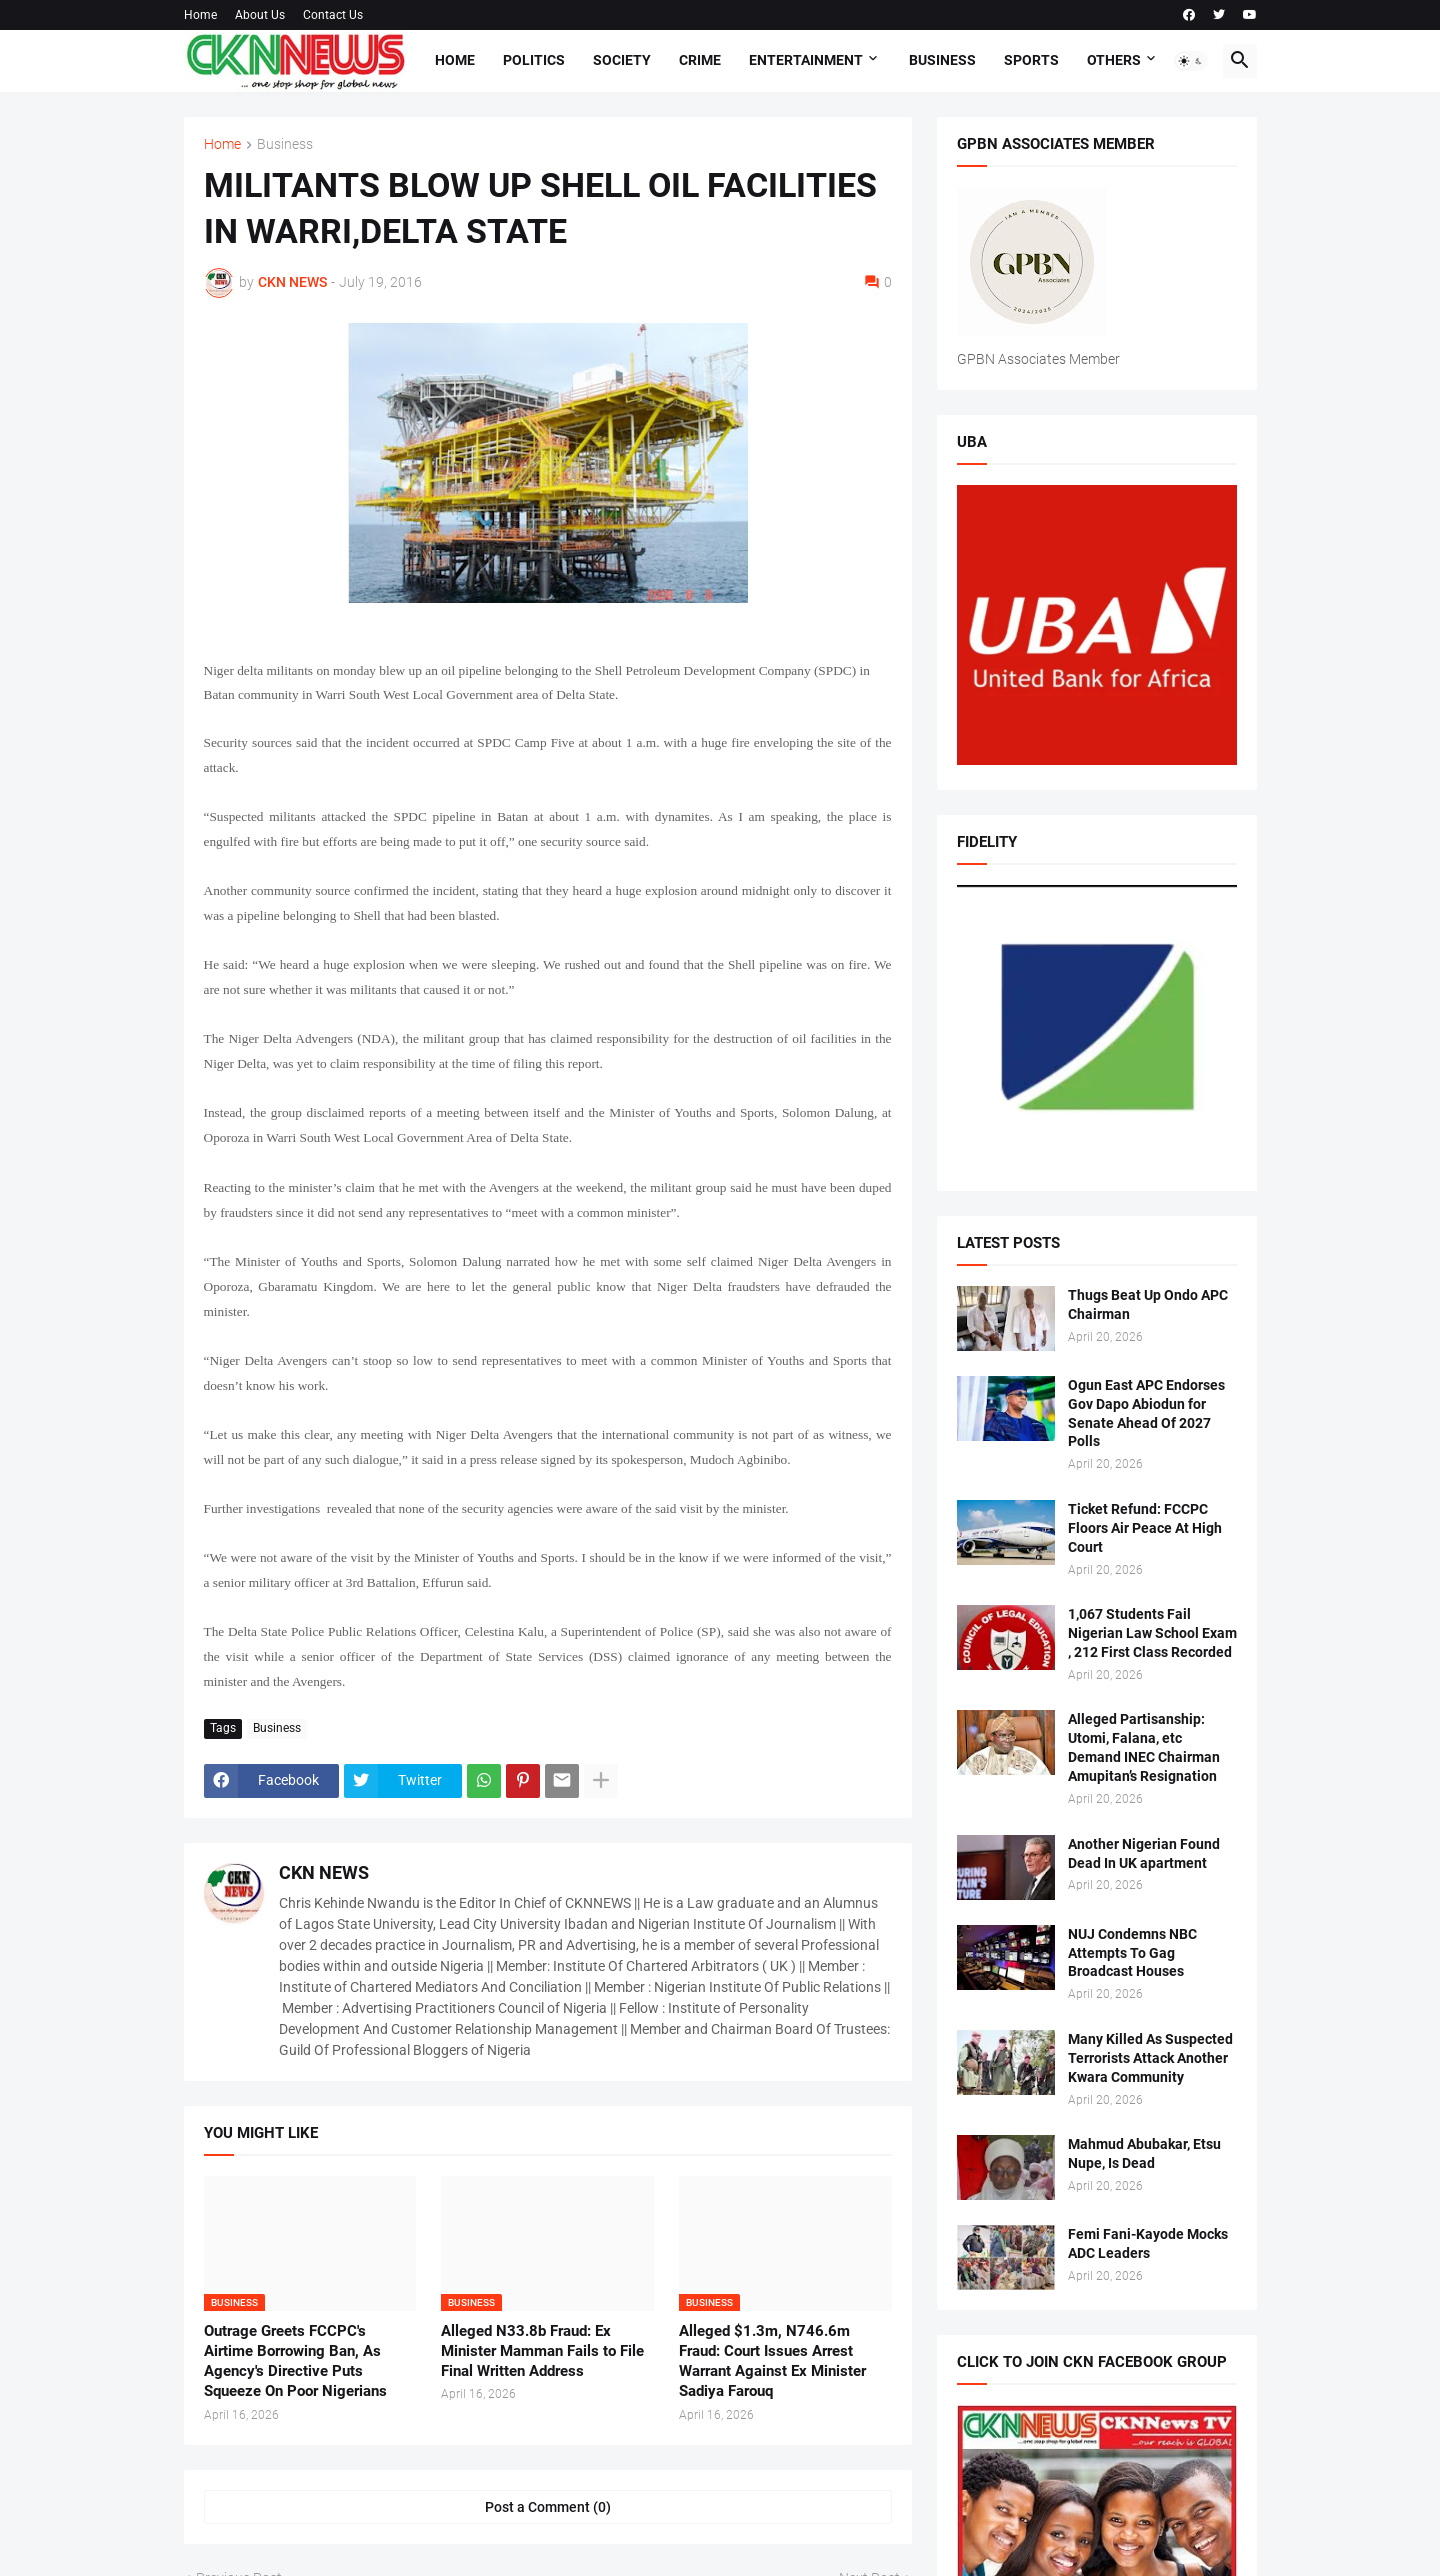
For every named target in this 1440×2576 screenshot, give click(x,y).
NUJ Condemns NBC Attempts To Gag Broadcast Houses (1132, 1953)
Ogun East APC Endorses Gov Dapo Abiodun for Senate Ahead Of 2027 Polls (1146, 1413)
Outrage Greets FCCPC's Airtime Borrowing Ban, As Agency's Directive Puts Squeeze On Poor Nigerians (295, 2361)
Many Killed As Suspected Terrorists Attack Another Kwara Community (1150, 2058)
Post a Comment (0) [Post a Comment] (548, 2507)
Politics (534, 60)
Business (942, 60)
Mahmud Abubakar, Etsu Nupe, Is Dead (1144, 2153)
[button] (1191, 61)
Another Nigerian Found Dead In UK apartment (1144, 1853)
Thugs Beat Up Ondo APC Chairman (1148, 1304)
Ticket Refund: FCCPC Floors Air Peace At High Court (1145, 1528)
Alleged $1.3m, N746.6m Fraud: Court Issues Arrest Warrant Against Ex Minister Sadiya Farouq (772, 2361)
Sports (1031, 60)
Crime (700, 60)
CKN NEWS (324, 1872)
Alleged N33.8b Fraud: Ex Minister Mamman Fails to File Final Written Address (542, 2351)
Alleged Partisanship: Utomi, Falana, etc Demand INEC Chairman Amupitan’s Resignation (1144, 1747)
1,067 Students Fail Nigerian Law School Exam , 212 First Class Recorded (1152, 1633)
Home (200, 15)
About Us (260, 15)
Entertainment (806, 60)
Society (622, 60)
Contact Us (333, 15)
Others (1114, 60)
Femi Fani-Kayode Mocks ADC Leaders (1148, 2243)
